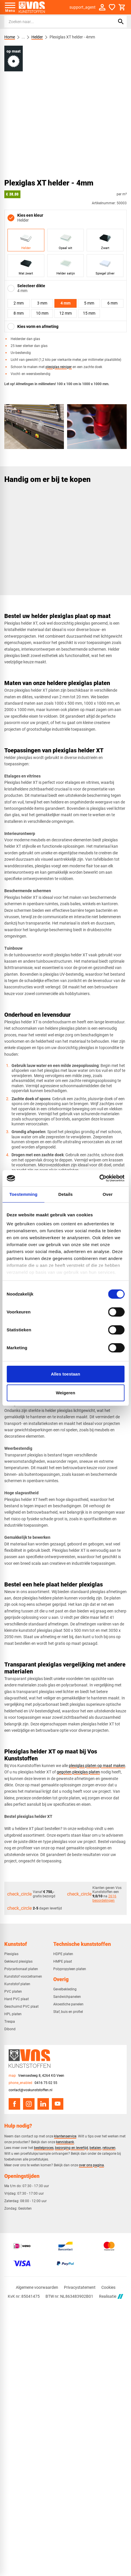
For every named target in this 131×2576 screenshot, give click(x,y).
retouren (108, 2148)
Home (9, 37)
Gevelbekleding (65, 1989)
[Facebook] (14, 2104)
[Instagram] (29, 2104)
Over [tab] (108, 1194)
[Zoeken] (54, 21)
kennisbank (65, 2142)
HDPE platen (63, 1954)
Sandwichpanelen (67, 1997)
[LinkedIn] (43, 2104)
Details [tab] (65, 1194)
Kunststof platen (17, 1984)
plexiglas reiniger (58, 367)
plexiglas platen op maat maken (97, 1765)
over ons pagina (91, 2165)
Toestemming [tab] (23, 1194)
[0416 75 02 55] (33, 2083)
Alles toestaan (65, 1373)
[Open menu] (10, 7)
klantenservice (65, 2136)
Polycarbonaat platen (21, 1969)
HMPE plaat (62, 1961)
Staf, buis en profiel (68, 2012)
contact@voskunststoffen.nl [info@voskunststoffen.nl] (30, 2090)
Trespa (9, 2022)
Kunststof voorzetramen (23, 1976)
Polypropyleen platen (69, 1969)
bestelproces (44, 2148)
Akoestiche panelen (68, 2004)
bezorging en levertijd (71, 2148)
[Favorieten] (112, 7)
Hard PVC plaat (16, 1999)
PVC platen (13, 1991)
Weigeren (65, 1392)
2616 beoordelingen (104, 1898)
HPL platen (13, 2014)
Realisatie (111, 2296)
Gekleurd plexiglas (18, 1961)
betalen (95, 2148)
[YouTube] (57, 2104)
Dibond (10, 2029)
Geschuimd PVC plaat (21, 2007)
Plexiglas (11, 1954)
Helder (37, 37)
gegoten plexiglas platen (78, 1772)
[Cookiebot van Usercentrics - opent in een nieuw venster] (99, 1178)
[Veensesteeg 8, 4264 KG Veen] (36, 2076)
